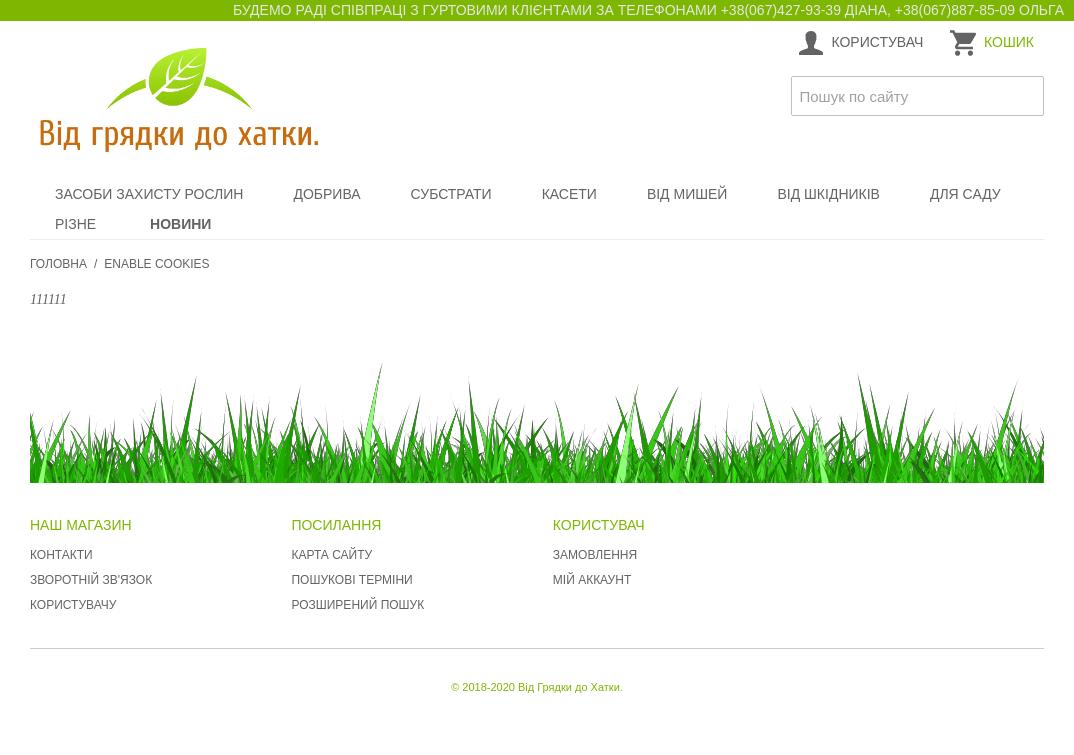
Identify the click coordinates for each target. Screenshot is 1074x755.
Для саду (965, 194)
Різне (75, 224)
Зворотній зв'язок (91, 580)
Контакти (61, 555)
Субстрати (451, 194)
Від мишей (687, 194)
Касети (569, 194)
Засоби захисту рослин (149, 194)
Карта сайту (331, 555)
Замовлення (595, 555)
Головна (58, 264)
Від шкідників (828, 194)
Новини (180, 224)
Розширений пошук (357, 605)
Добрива (326, 194)
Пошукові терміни (351, 580)
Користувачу (73, 605)
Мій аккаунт (592, 580)
